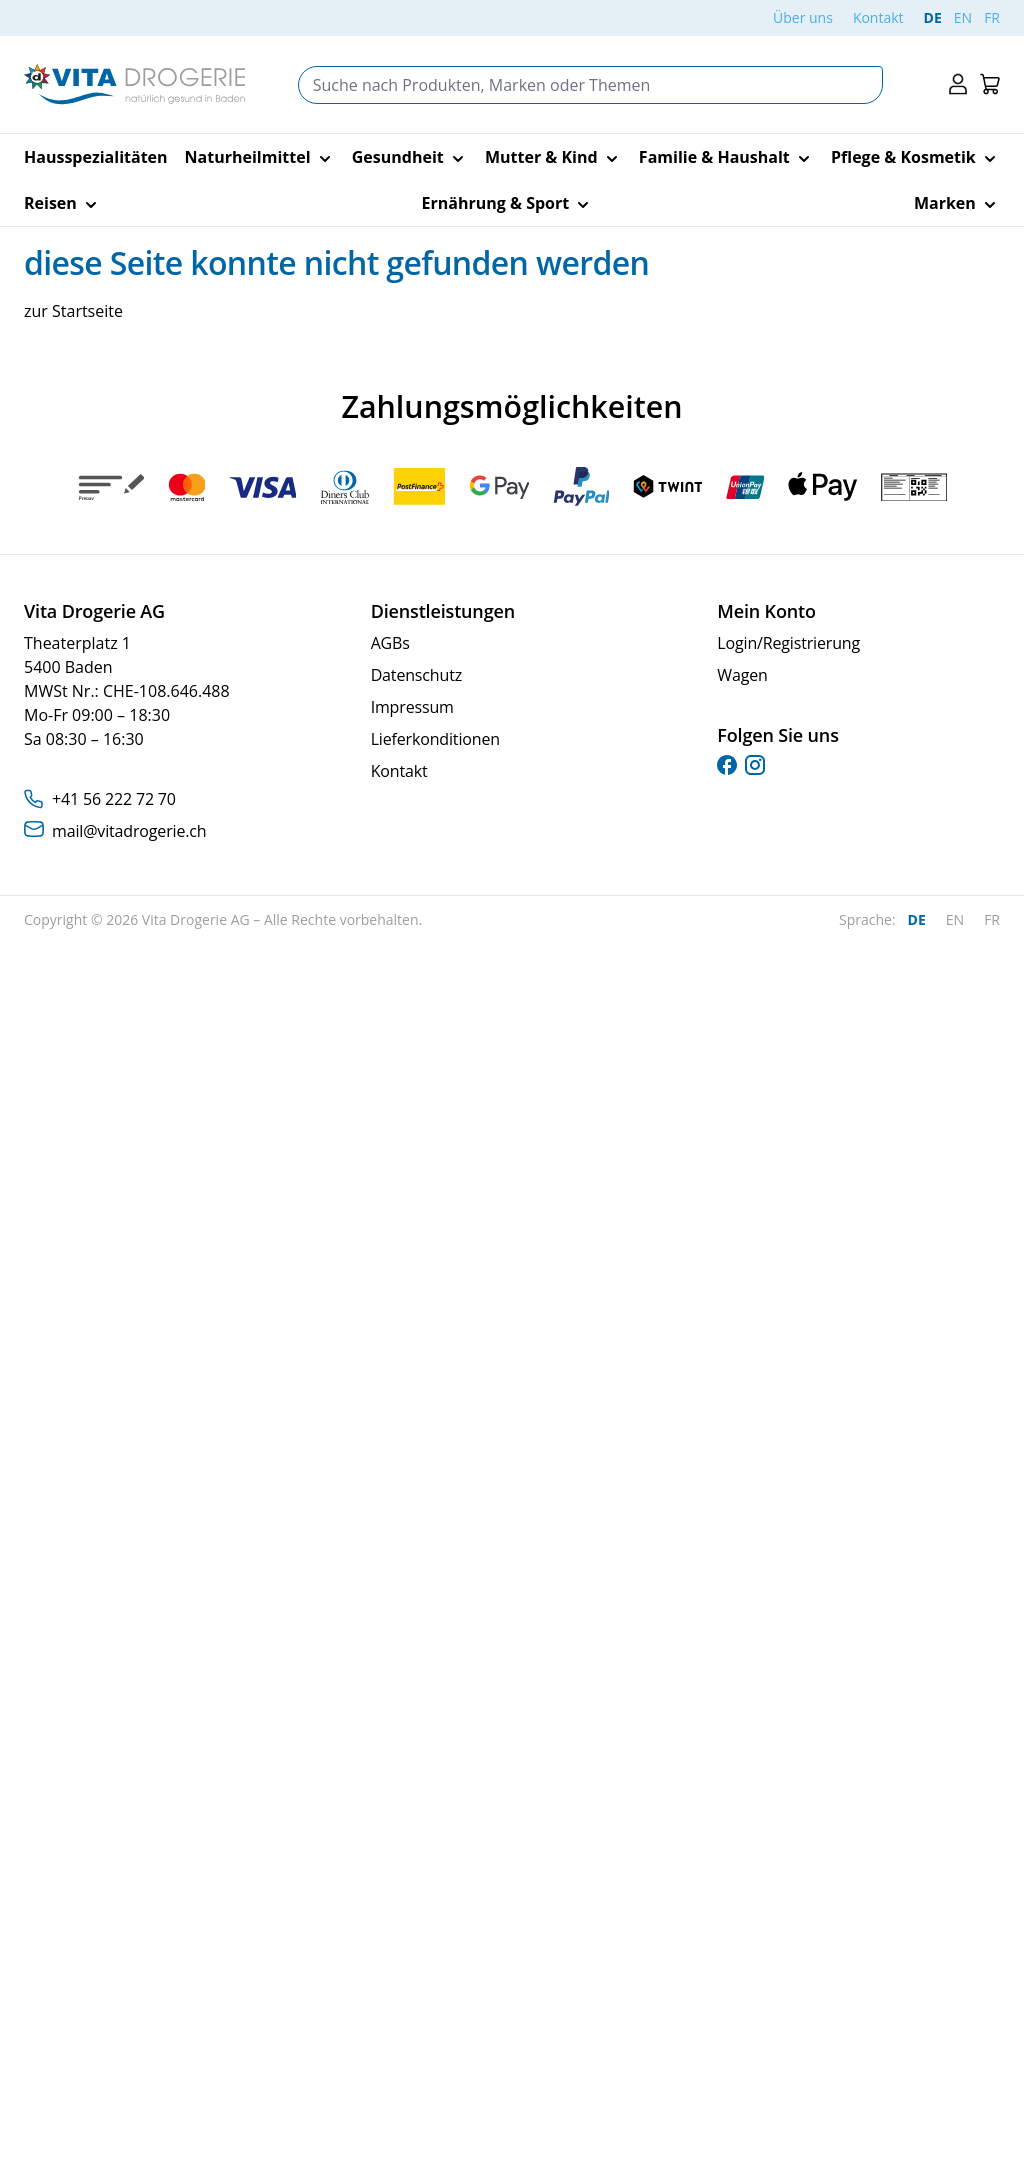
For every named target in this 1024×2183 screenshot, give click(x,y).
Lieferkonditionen (435, 739)
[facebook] (727, 765)
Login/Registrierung (788, 643)
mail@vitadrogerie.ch (129, 831)
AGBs (390, 643)
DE (933, 17)
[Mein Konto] (958, 84)
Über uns (803, 17)
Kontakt (878, 17)
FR (992, 17)
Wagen (742, 675)
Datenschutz (416, 675)
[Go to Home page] (134, 84)
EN (963, 17)
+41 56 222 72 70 (114, 799)
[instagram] (755, 765)
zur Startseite (73, 311)
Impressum (412, 707)
